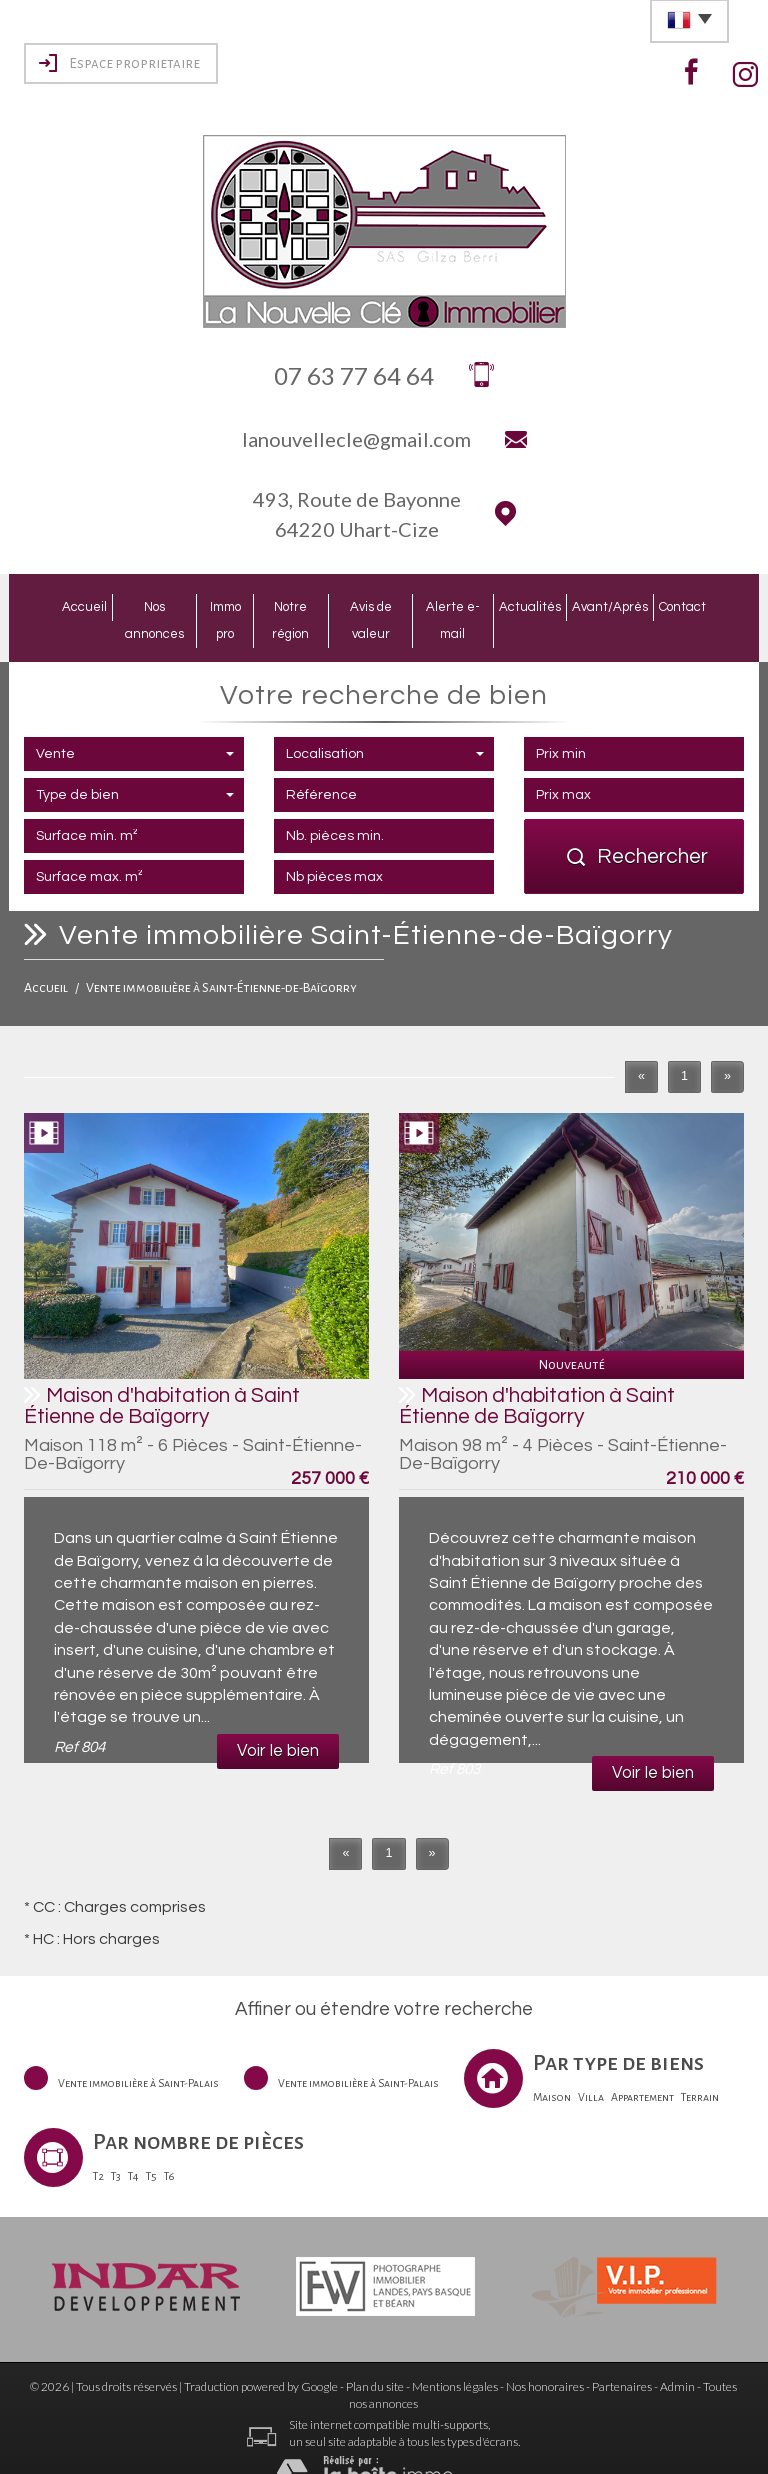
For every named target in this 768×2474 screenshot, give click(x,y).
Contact (714, 605)
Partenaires (622, 2355)
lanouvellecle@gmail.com (356, 439)
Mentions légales (455, 2355)
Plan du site (375, 2355)
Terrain (700, 2066)
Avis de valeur (378, 605)
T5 (151, 2145)
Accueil (52, 605)
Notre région (287, 605)
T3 (116, 2145)
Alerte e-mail (472, 605)
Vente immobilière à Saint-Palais (138, 2052)
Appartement (642, 2066)
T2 (98, 2145)
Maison (552, 2066)
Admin (677, 2355)
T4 (133, 2145)
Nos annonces (130, 605)
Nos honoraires (545, 2355)
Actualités (557, 605)
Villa (591, 2066)
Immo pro (211, 605)
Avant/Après (639, 605)
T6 (169, 2145)
